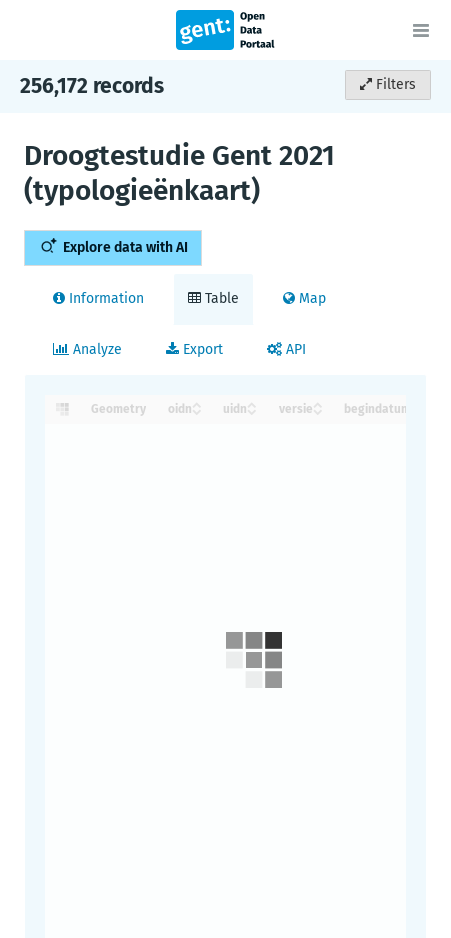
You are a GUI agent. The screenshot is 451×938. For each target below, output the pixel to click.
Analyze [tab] (87, 349)
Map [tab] (304, 298)
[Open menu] (421, 30)
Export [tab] (194, 349)
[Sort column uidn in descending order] (252, 410)
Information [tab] (98, 298)
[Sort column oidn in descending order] (197, 410)
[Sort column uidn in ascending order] (252, 403)
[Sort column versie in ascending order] (318, 403)
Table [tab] (213, 298)
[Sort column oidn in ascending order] (197, 403)
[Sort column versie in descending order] (318, 410)
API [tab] (286, 349)
